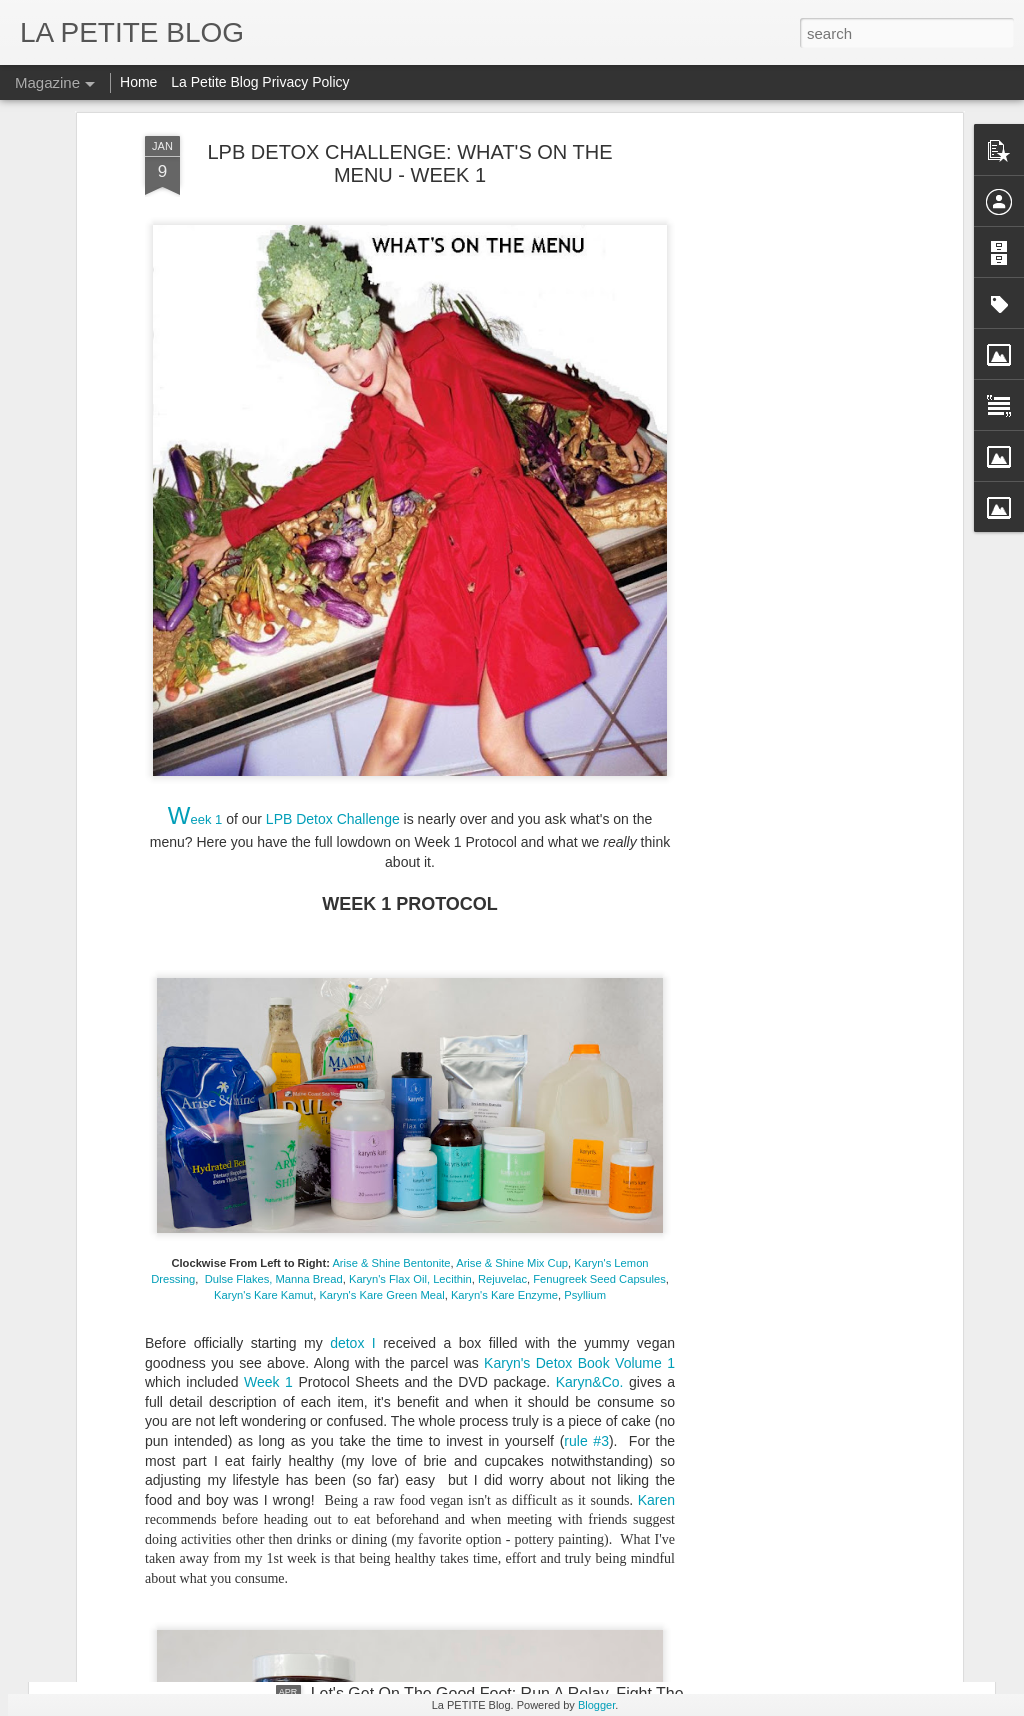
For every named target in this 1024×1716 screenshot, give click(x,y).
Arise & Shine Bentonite (391, 830)
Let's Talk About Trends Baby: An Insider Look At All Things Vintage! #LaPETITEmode (389, 1606)
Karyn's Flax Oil (388, 846)
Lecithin (452, 846)
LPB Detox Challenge (331, 386)
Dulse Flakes (237, 846)
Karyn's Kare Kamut (263, 862)
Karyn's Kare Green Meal (381, 862)
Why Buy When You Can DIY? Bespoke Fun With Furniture (295, 1198)
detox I (353, 910)
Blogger (596, 1705)
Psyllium (585, 862)
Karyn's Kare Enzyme (504, 862)
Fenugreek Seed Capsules (598, 846)
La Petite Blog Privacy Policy (260, 82)
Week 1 (265, 949)
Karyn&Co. (590, 949)
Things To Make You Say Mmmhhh (209, 1512)
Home (138, 82)
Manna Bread (309, 846)
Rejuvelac (502, 846)
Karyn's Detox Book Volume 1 (579, 930)
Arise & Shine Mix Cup (512, 830)
